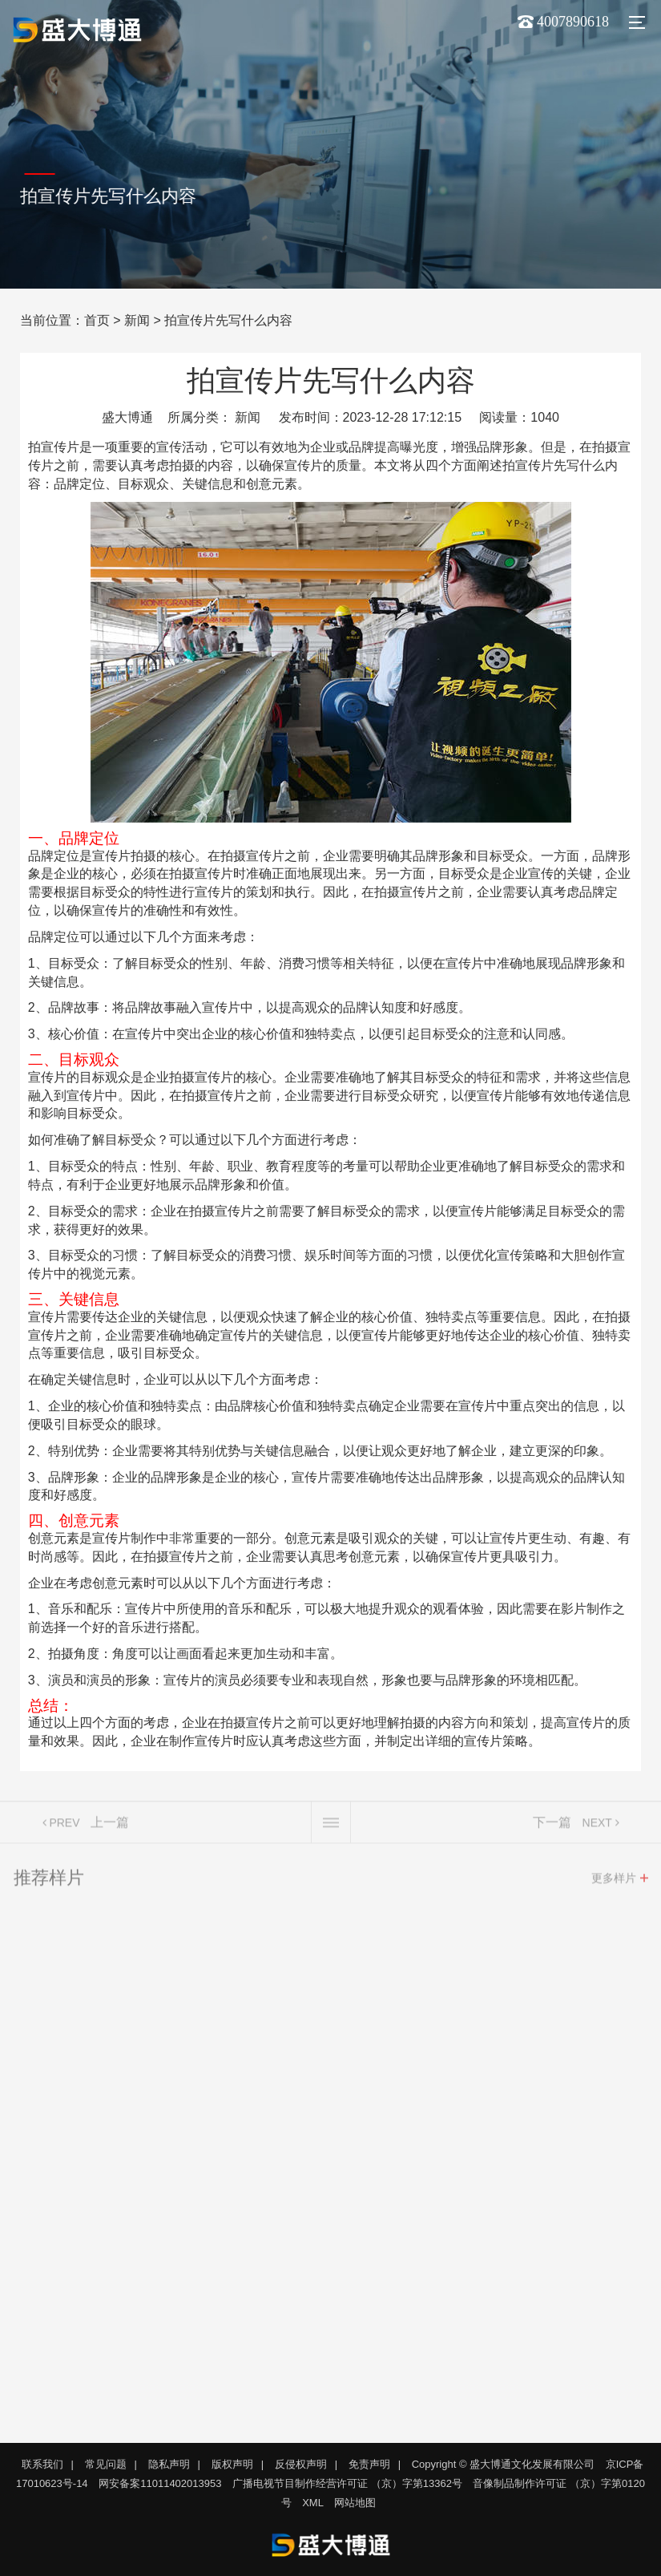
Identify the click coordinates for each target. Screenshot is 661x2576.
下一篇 (552, 1827)
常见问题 (106, 2464)
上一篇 (110, 1827)
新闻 (137, 320)
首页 (97, 320)
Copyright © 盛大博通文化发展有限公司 (503, 2464)
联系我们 (42, 2464)
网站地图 (355, 2503)
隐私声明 (169, 2464)
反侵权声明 (301, 2464)
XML (313, 2503)
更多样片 (613, 1883)
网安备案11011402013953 (160, 2483)
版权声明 (232, 2464)
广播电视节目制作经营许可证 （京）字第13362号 (347, 2483)
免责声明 (369, 2464)
